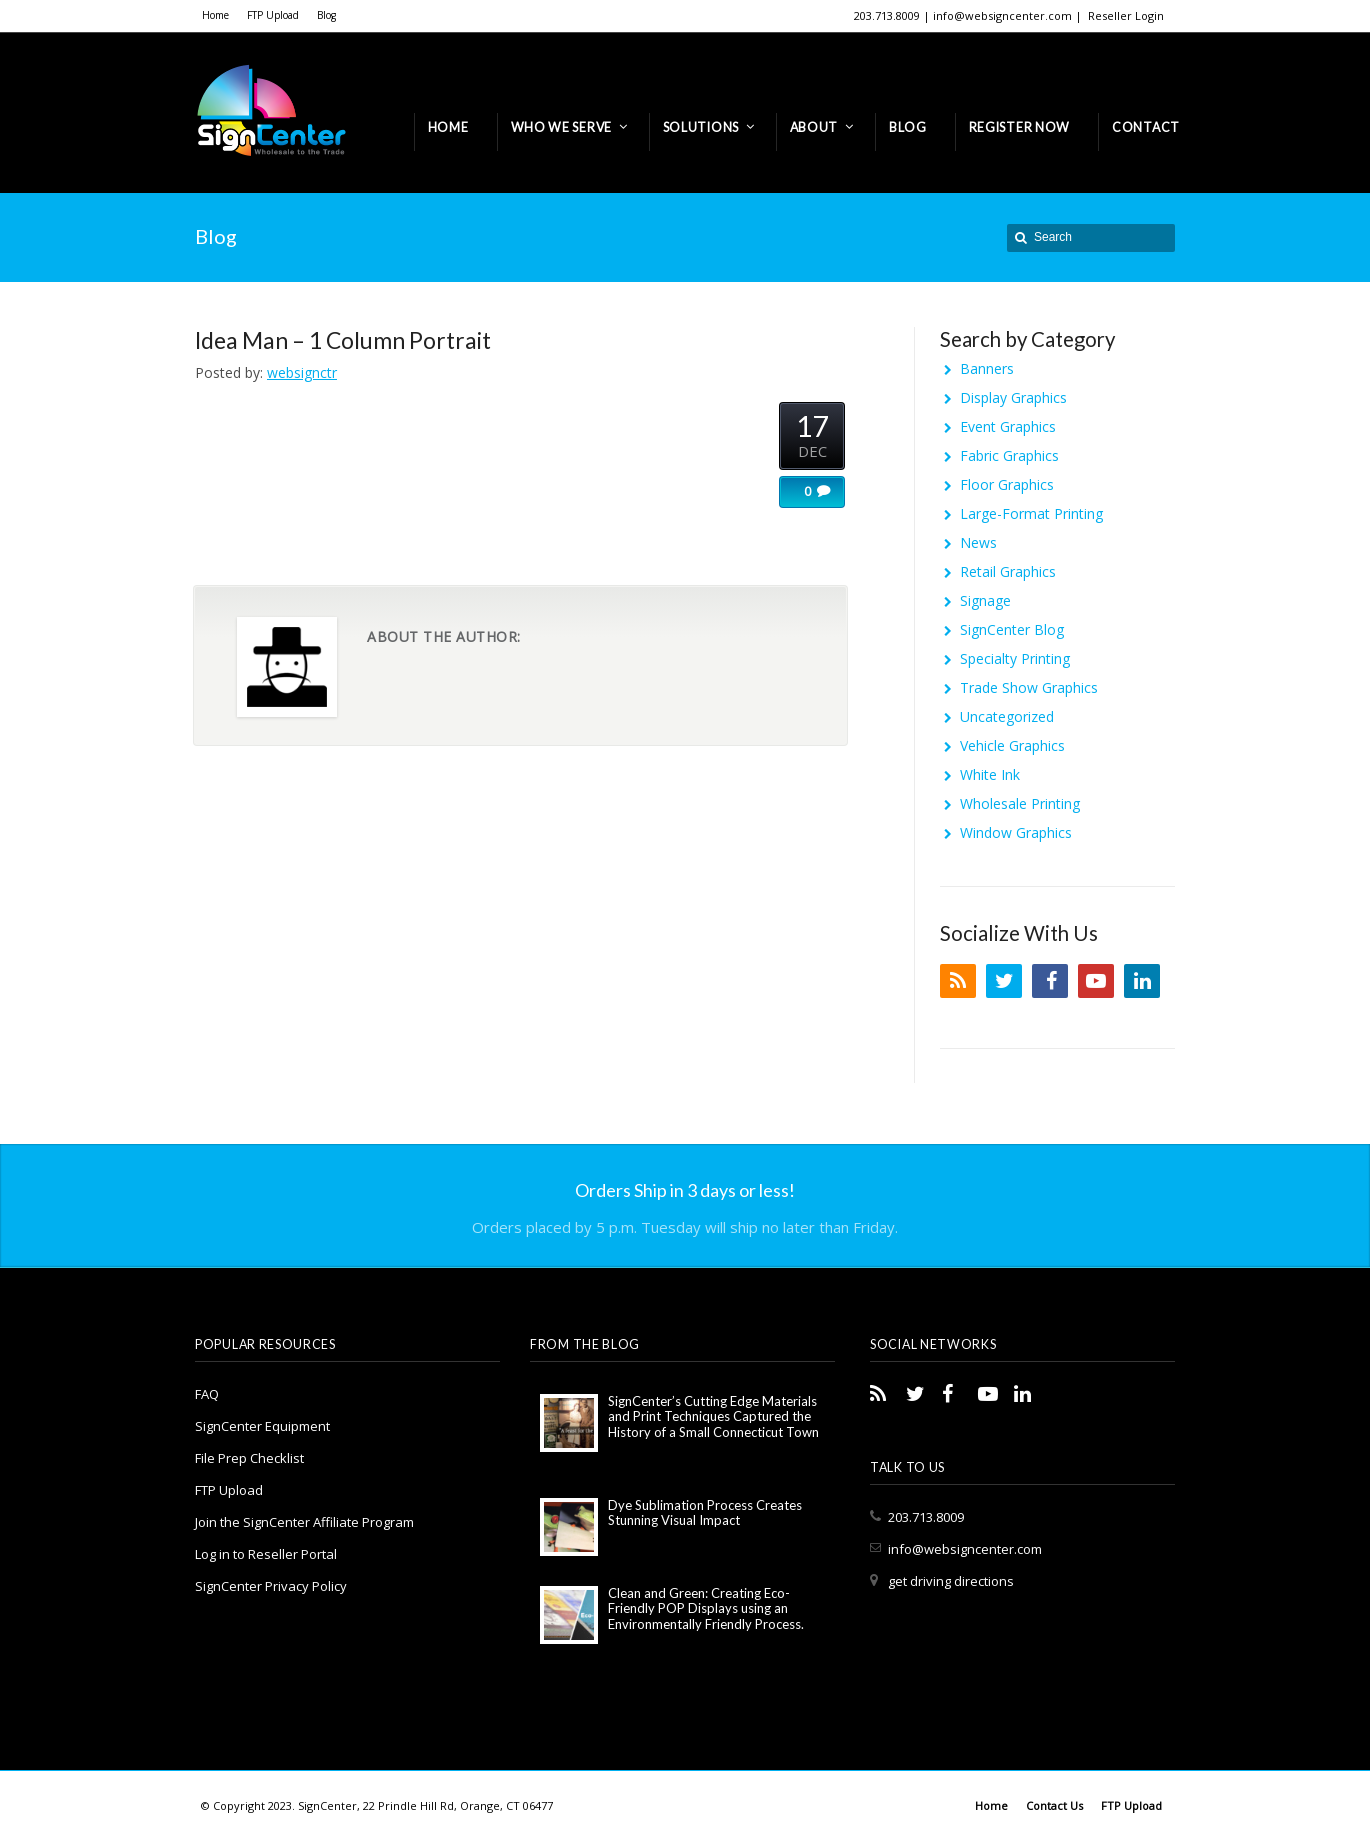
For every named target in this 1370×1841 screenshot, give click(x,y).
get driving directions (951, 1581)
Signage (985, 600)
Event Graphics (1008, 426)
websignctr (302, 372)
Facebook (1050, 981)
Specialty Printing (1015, 658)
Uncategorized (1007, 716)
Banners (987, 368)
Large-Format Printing (1031, 513)
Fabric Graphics (1009, 455)
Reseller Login (1126, 15)
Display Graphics (1013, 397)
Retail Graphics (1008, 571)
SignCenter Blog (1012, 629)
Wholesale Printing (1020, 803)
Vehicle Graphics (1012, 745)
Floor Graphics (1007, 484)
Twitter (1004, 981)
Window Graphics (1016, 832)
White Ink (990, 774)
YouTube (1096, 981)
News (978, 542)
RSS (958, 981)
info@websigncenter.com (965, 1549)
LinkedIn (1142, 981)
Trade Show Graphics (1029, 687)
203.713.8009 (926, 1517)
